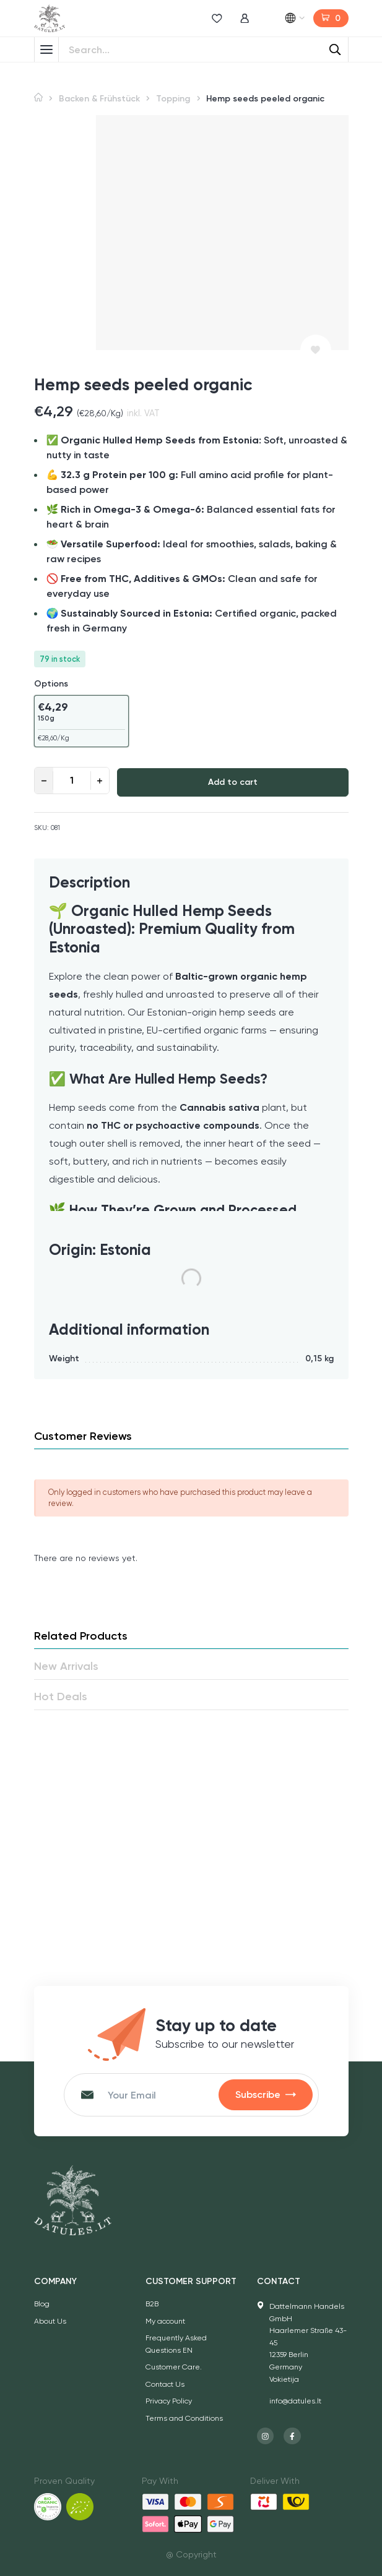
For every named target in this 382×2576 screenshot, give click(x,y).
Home (38, 97)
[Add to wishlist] (315, 350)
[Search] (335, 49)
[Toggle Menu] (46, 49)
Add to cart (233, 782)
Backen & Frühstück (99, 98)
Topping (173, 98)
